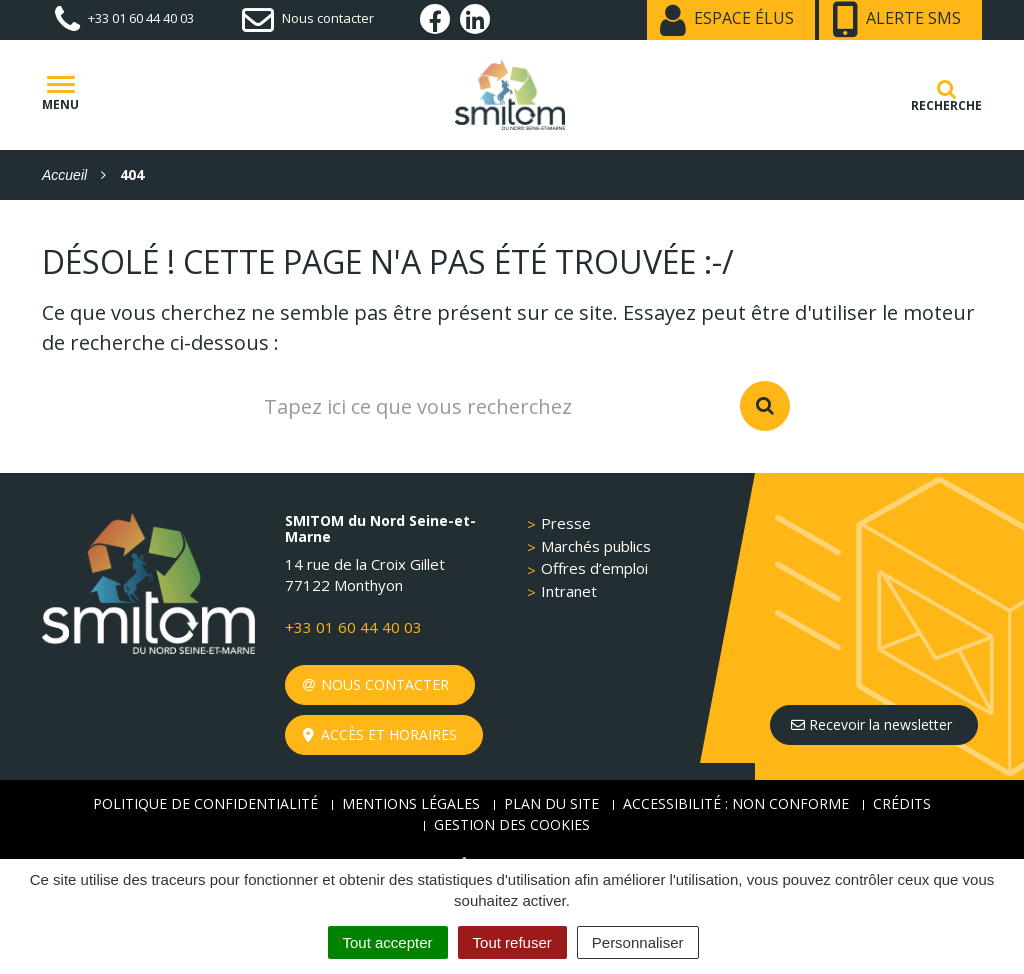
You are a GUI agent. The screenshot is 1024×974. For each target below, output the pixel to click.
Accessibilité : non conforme (736, 803)
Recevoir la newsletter (871, 724)
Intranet (569, 591)
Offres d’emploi (594, 568)
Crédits (902, 803)
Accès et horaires (380, 734)
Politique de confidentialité (205, 803)
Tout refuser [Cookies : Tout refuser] (512, 942)
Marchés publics (596, 546)
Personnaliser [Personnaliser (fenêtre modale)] (638, 942)
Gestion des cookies (512, 824)
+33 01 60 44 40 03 (353, 627)
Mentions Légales (411, 803)
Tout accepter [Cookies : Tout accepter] (388, 942)
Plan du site (551, 803)
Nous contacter (376, 684)
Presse (566, 523)
